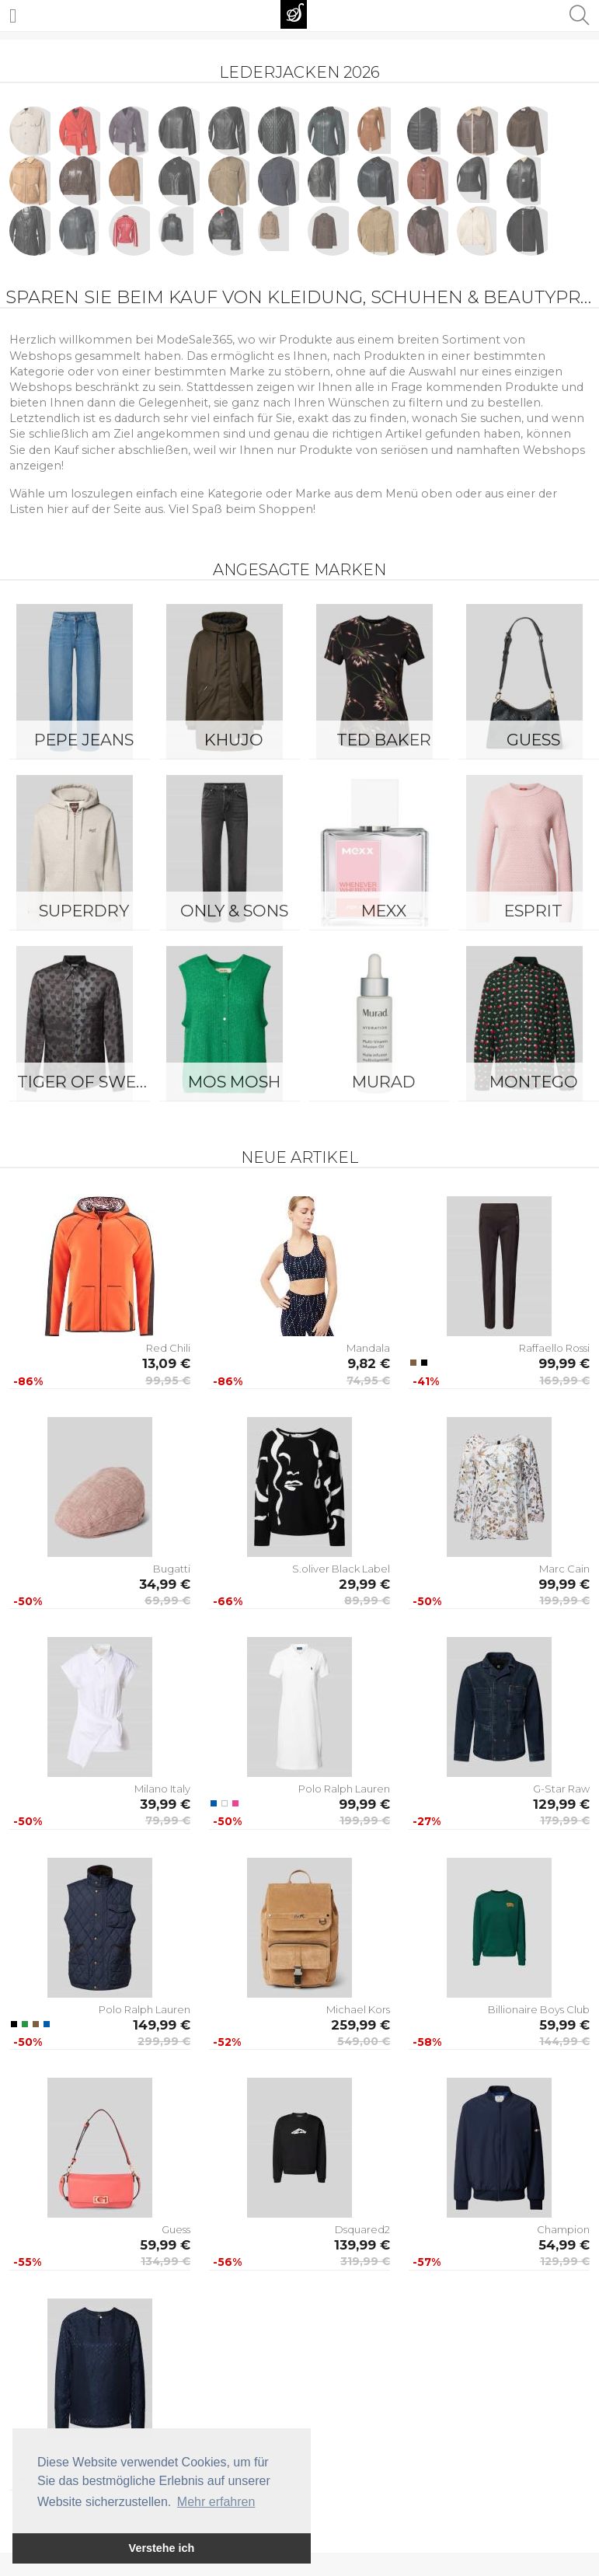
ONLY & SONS (234, 910)
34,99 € (164, 1584)
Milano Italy (162, 1788)
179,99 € (565, 1820)
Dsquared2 (362, 2229)
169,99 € (564, 1380)
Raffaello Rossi (554, 1348)
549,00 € (363, 2041)
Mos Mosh (234, 1081)
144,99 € (564, 2041)
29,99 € (364, 1584)
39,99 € (165, 1804)
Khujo (233, 739)
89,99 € (367, 1600)
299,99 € (164, 2041)
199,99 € (564, 1600)
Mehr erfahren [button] (216, 2501)
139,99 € (362, 2245)
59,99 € (564, 2025)
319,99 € (365, 2261)
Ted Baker (383, 739)
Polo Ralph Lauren (344, 1788)
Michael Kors (358, 2009)
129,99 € (561, 1804)
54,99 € (564, 2245)
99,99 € (564, 1363)
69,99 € (167, 1600)
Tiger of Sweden (88, 1081)
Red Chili (168, 1348)
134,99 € (165, 2261)
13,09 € (166, 1363)
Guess (176, 2229)
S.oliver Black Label (341, 1568)
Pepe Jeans (84, 739)
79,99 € (167, 1820)
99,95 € (167, 1380)
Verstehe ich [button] (162, 2548)
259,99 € (360, 2025)
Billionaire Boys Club (539, 2009)
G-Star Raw (561, 1788)
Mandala (368, 1348)
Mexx (383, 910)
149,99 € (161, 2025)
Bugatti (171, 1568)
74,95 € (368, 1380)
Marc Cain (564, 1568)
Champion (563, 2229)
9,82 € (368, 1363)
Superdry (84, 910)
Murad (384, 1081)
